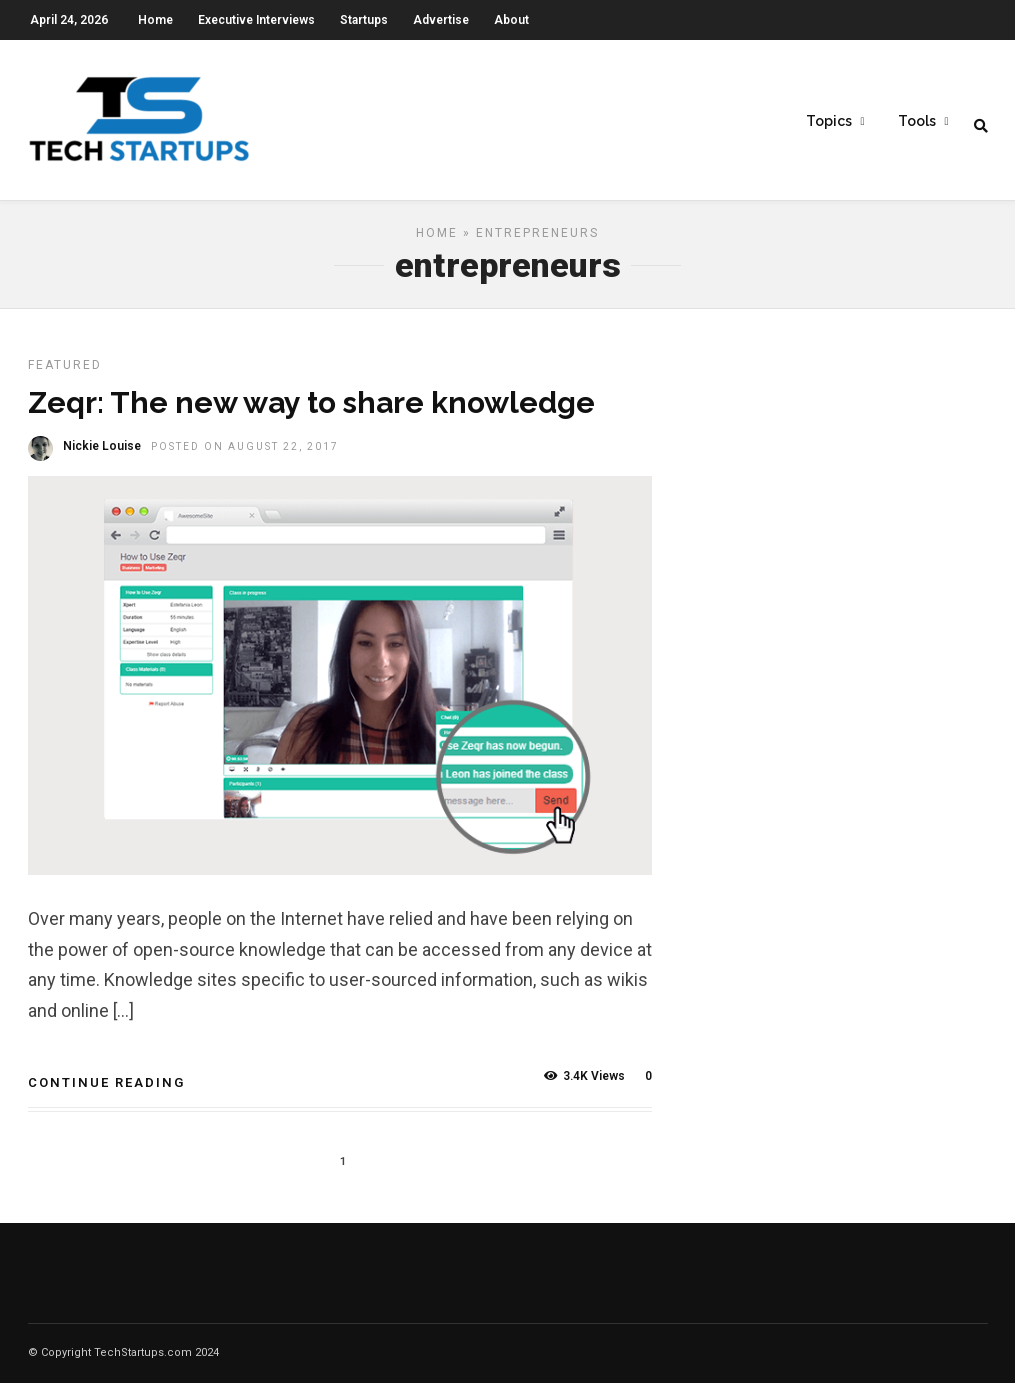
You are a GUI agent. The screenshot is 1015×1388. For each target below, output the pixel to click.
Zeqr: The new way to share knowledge (311, 407)
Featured (65, 370)
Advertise (441, 20)
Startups (364, 20)
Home (155, 20)
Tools (917, 121)
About (511, 20)
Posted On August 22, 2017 (245, 451)
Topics (829, 121)
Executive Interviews (256, 20)
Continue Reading (106, 1087)
